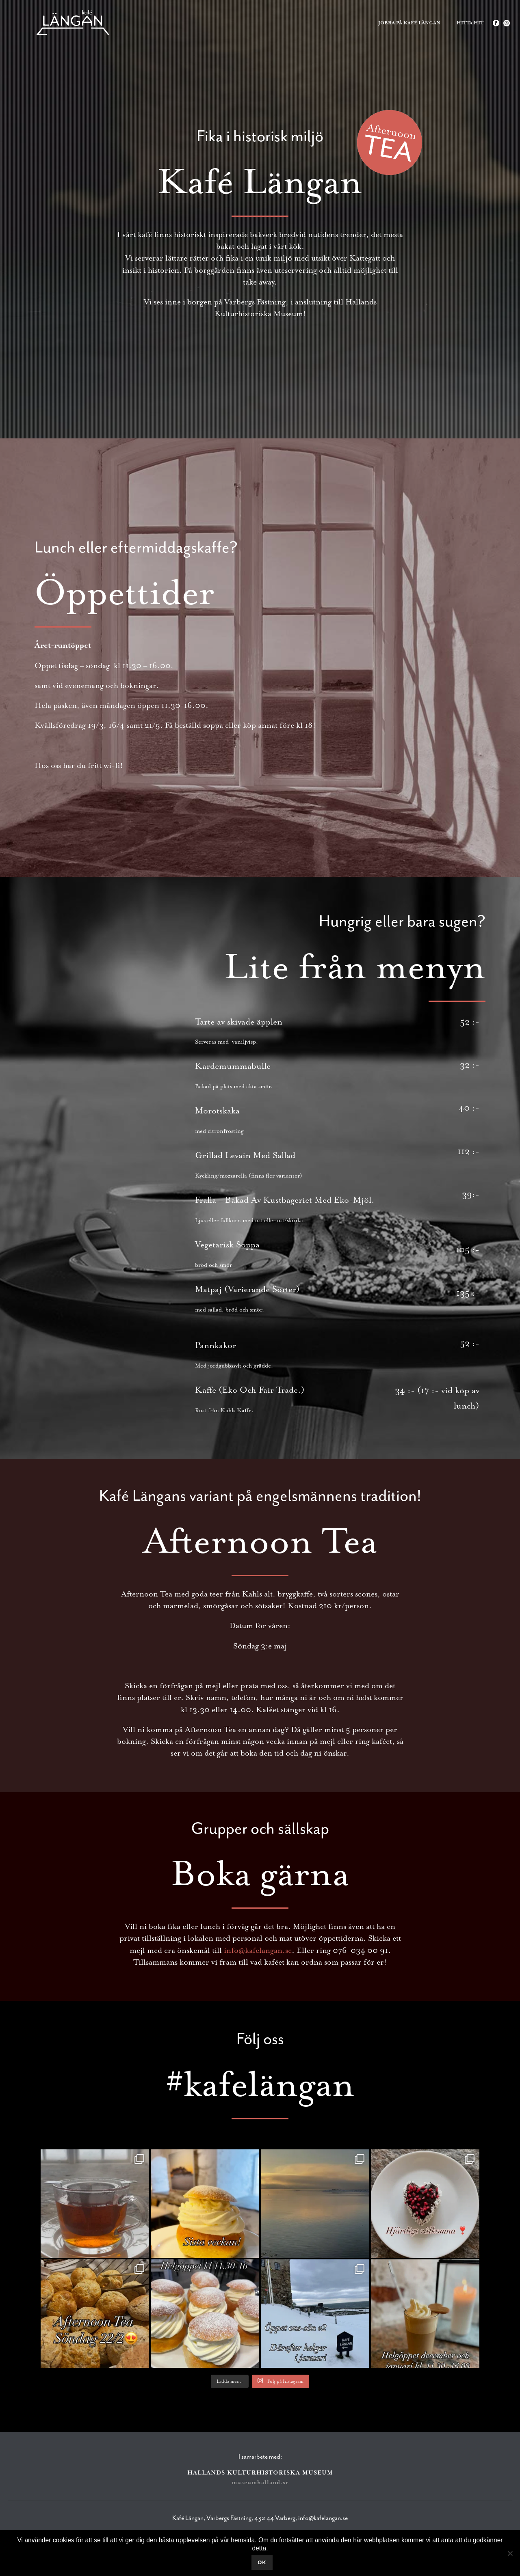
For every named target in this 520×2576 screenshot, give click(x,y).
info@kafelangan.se (258, 1950)
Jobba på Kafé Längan (409, 23)
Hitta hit (470, 23)
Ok (262, 2562)
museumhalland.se (260, 2482)
